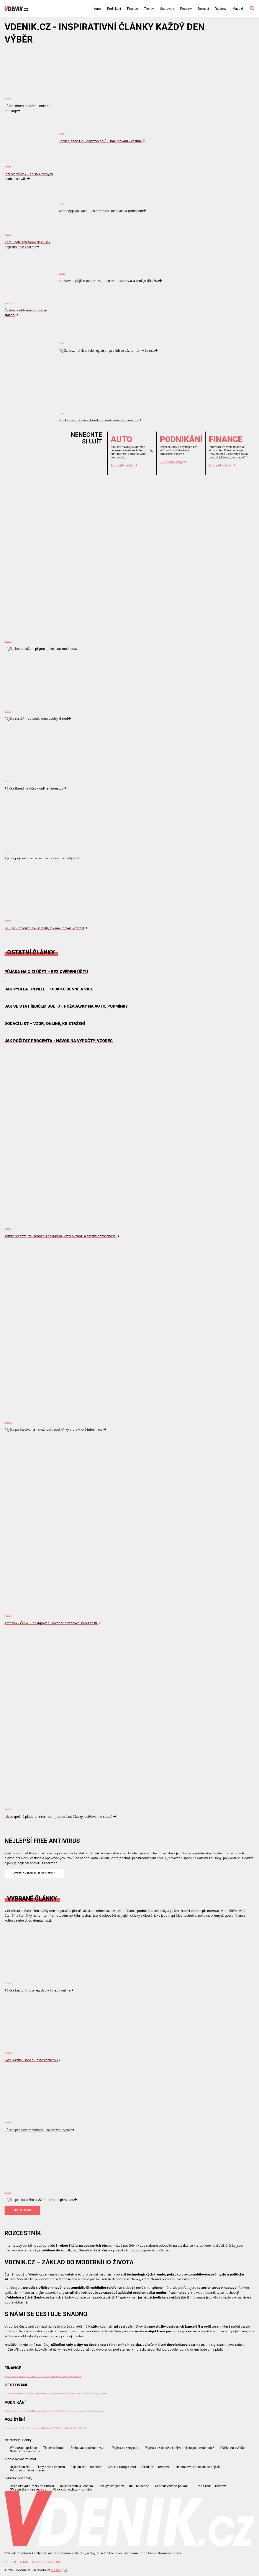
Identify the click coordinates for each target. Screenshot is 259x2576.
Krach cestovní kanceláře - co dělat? (20, 2393)
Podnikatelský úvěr (64, 2411)
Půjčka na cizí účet (233, 2447)
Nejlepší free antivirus (25, 2451)
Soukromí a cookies (46, 2561)
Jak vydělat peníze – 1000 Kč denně (124, 2485)
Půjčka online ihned (47, 2376)
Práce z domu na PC (80, 2411)
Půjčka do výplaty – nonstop (73, 2489)
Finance (132, 8)
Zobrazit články (124, 465)
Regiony (220, 8)
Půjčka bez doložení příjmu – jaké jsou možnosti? (179, 2447)
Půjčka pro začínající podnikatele (18, 2411)
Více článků (22, 2210)
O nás (24, 2561)
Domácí (203, 8)
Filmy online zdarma (51, 2466)
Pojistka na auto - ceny (32, 2428)
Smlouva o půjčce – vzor (88, 2447)
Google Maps (40, 2393)
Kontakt (10, 2561)
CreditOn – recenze (156, 2466)
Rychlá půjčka (62, 2376)
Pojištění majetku (63, 2428)
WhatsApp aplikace (23, 2447)
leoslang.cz (59, 2570)
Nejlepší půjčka (20, 2466)
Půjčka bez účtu (74, 2376)
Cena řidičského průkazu (172, 2485)
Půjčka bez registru (125, 2447)
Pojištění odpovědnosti (80, 2428)
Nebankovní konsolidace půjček (198, 2466)
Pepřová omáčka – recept (28, 2470)
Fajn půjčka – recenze (86, 2466)
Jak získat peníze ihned (14, 2376)
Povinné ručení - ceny (14, 2428)
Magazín (238, 8)
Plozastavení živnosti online (44, 2411)
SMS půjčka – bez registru (28, 2489)
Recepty (186, 8)
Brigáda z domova (96, 2411)
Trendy (149, 8)
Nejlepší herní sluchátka (76, 2485)
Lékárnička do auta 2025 (78, 2393)
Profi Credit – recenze (211, 2485)
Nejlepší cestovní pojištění (57, 2393)
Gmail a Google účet (122, 2466)
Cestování (167, 8)
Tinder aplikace (53, 2447)
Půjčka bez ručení (31, 2376)
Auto (97, 8)
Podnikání (114, 8)
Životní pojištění (49, 2428)
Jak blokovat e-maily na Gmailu (32, 2485)
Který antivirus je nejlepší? (34, 1873)
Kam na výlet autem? (98, 2393)
